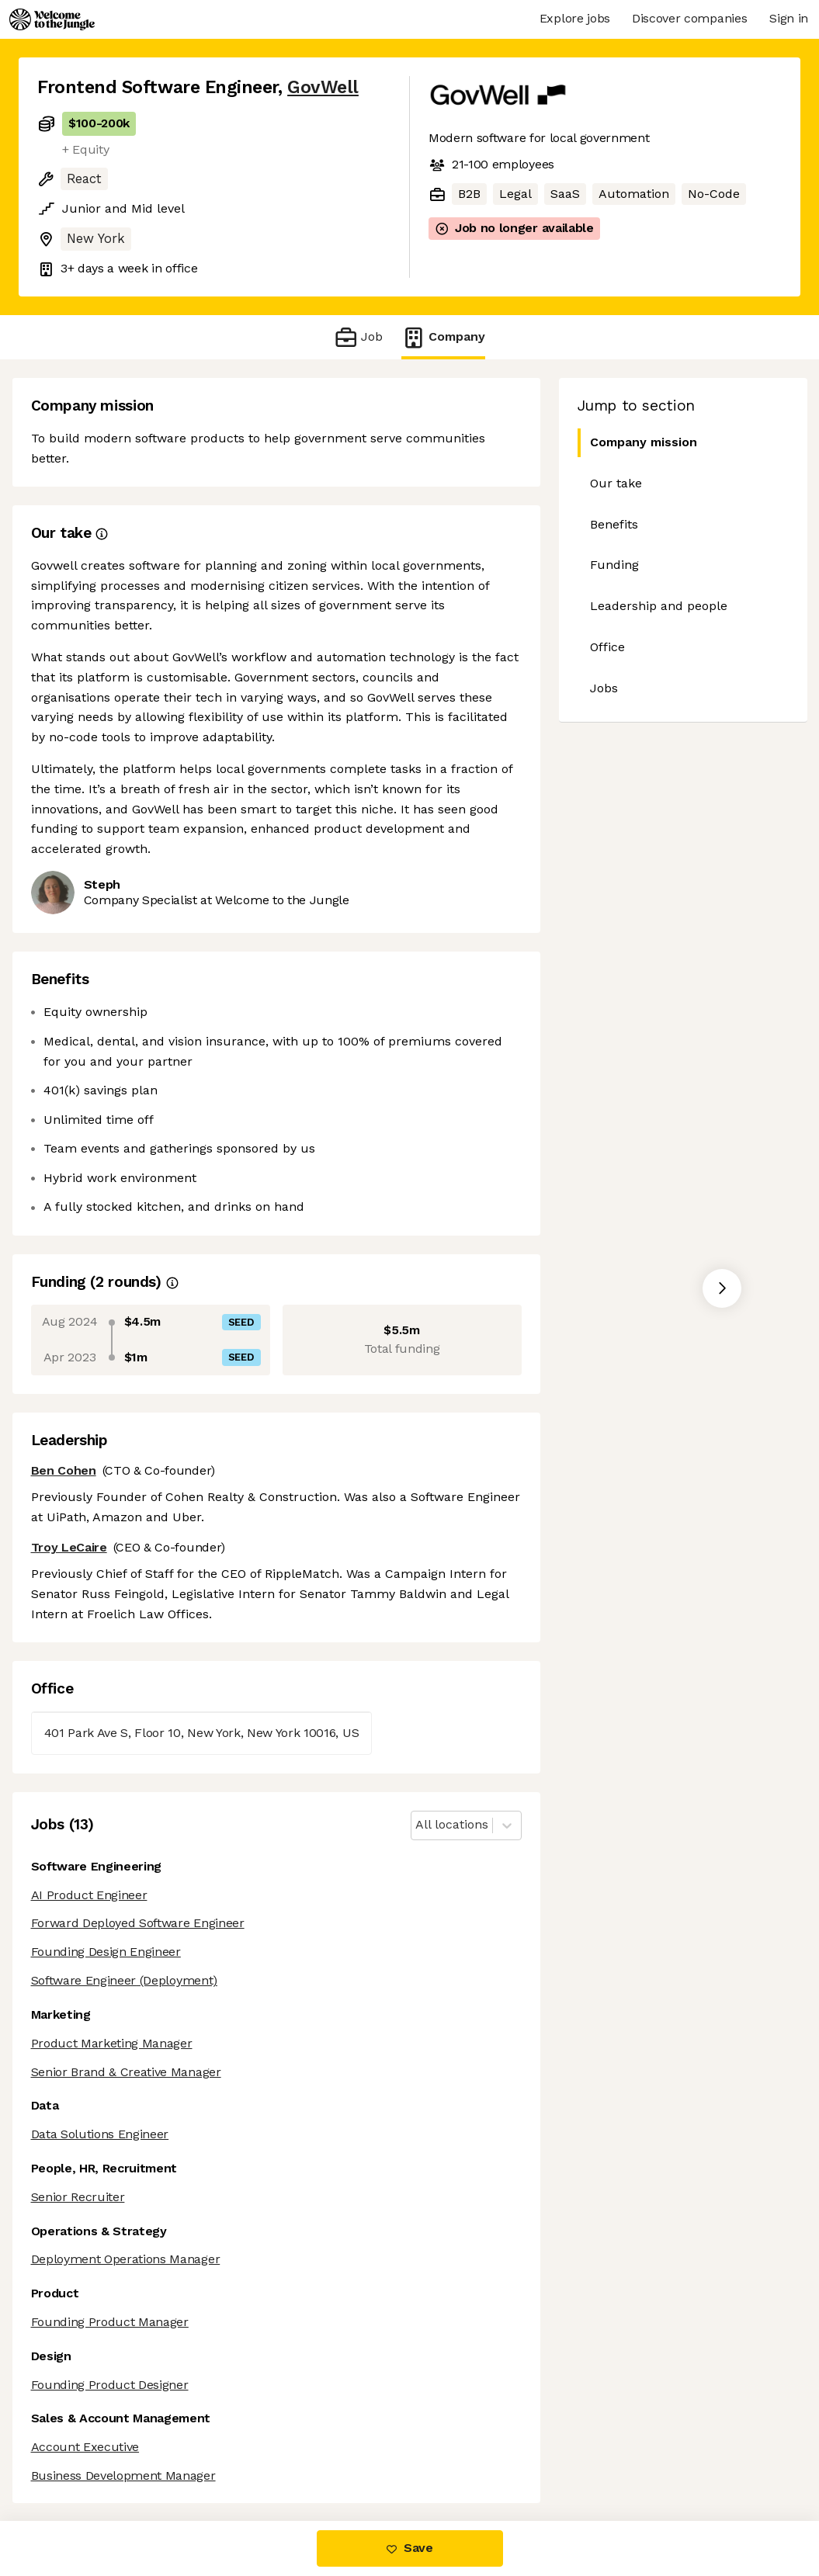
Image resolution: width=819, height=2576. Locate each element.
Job (358, 337)
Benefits (614, 524)
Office (607, 647)
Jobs (604, 688)
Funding (614, 564)
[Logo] (52, 19)
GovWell (323, 87)
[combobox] (417, 1825)
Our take (616, 483)
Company (443, 337)
